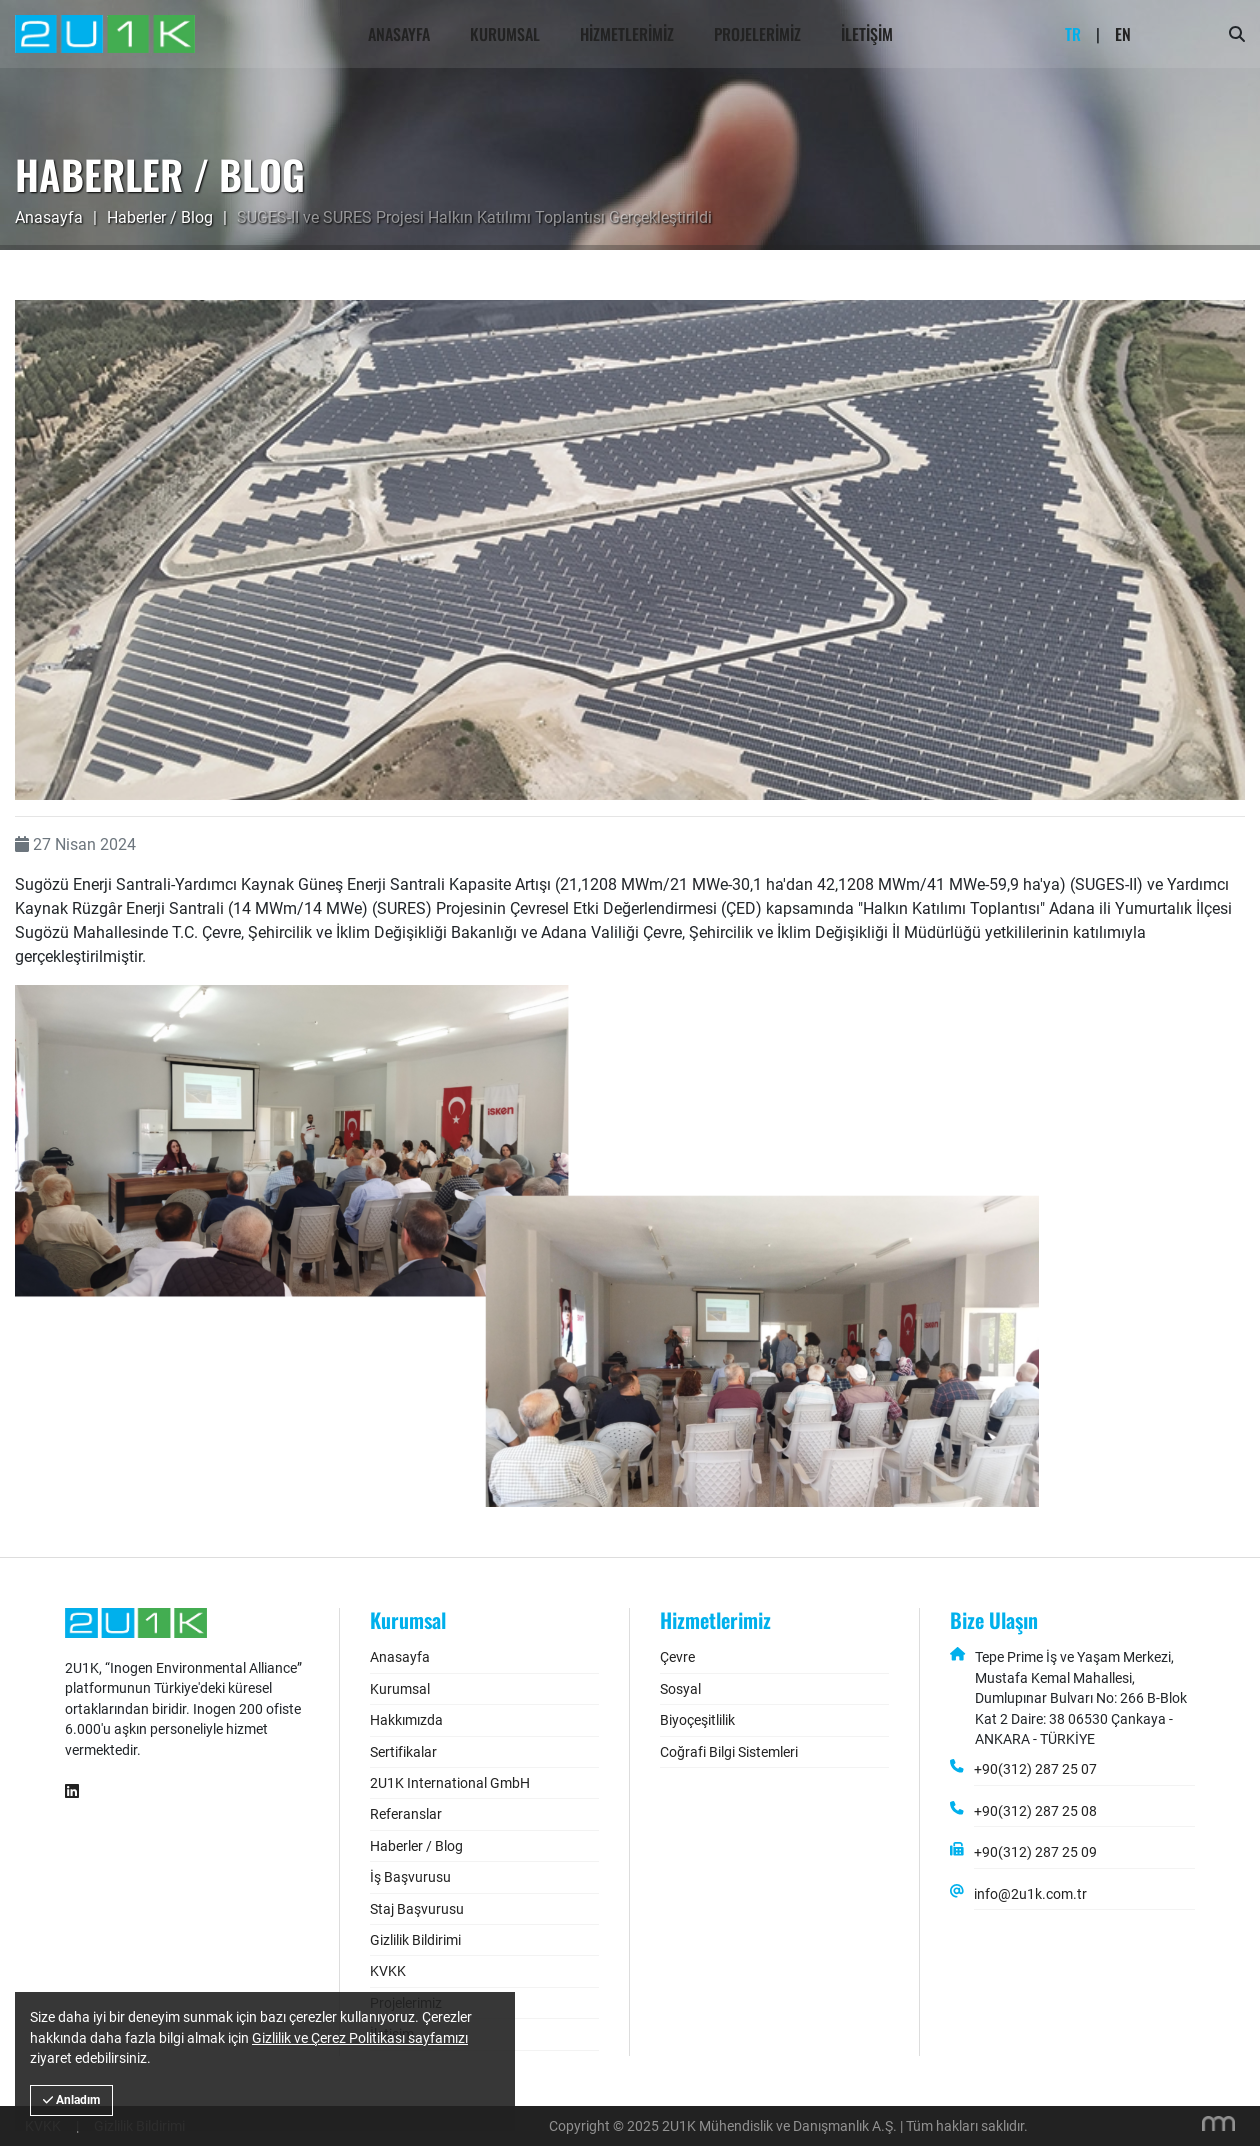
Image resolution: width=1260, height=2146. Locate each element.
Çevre (677, 1657)
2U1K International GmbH (450, 1783)
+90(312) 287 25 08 (1035, 1811)
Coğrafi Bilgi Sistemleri (729, 1752)
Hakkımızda (406, 1720)
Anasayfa (399, 34)
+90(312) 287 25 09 (1035, 1852)
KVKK (388, 1971)
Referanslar (406, 1814)
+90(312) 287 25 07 (1035, 1769)
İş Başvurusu (410, 1877)
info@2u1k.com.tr (1030, 1894)
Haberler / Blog (160, 217)
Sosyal (680, 1689)
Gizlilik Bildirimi (415, 1940)
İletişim (867, 34)
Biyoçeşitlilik (697, 1720)
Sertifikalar (403, 1752)
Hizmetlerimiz (627, 34)
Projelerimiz (757, 34)
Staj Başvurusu (417, 1909)
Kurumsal (505, 34)
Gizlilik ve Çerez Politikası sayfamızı (360, 2038)
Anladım (71, 2100)
